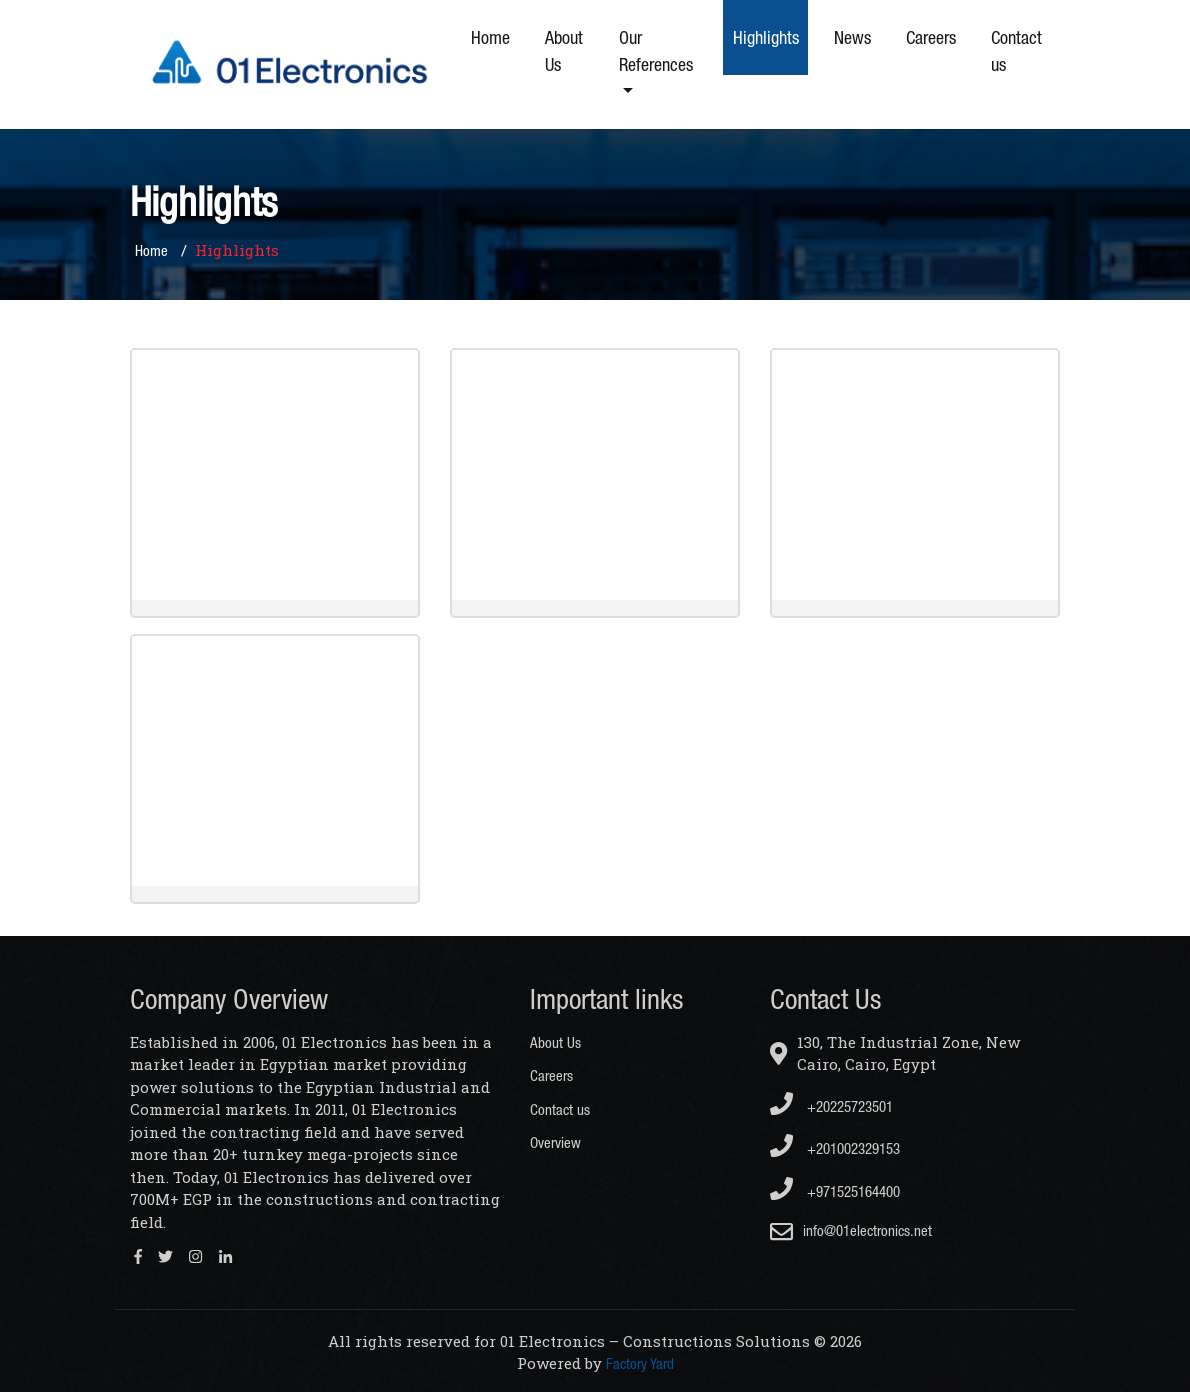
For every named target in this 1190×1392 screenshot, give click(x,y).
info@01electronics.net (867, 1230)
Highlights (766, 37)
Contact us (1016, 51)
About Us (564, 51)
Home (490, 37)
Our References (656, 51)
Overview (555, 1142)
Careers (931, 37)
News (852, 37)
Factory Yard (640, 1363)
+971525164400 (835, 1188)
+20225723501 (831, 1103)
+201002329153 (835, 1145)
